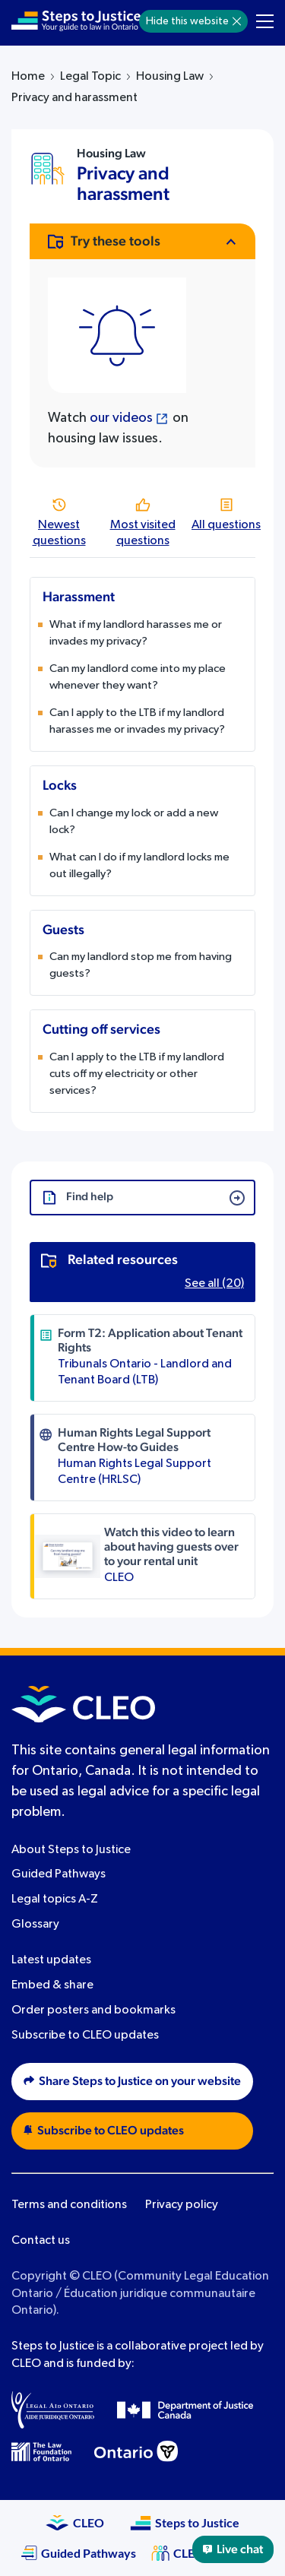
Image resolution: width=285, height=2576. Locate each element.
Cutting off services (101, 1030)
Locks (60, 786)
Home (28, 77)
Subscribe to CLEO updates (85, 2035)
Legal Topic (90, 77)
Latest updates (51, 1960)
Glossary (35, 1925)
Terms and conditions (69, 2205)
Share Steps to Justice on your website (132, 2081)
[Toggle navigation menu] (264, 21)
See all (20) (214, 1284)
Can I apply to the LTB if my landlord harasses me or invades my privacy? (137, 721)
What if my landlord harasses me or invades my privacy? (135, 633)
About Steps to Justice (71, 1850)
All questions (226, 525)
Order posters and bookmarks (93, 2010)
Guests (63, 930)
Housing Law (170, 77)
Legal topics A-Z (54, 1899)
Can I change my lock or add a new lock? (133, 821)
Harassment (79, 597)
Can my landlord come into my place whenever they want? (137, 677)
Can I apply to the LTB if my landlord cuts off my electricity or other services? (136, 1073)
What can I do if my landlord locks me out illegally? (139, 865)
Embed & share (52, 1985)
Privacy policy (181, 2205)
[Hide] (237, 21)
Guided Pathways (58, 1874)
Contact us (40, 2241)
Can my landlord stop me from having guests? (140, 965)
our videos (121, 418)
